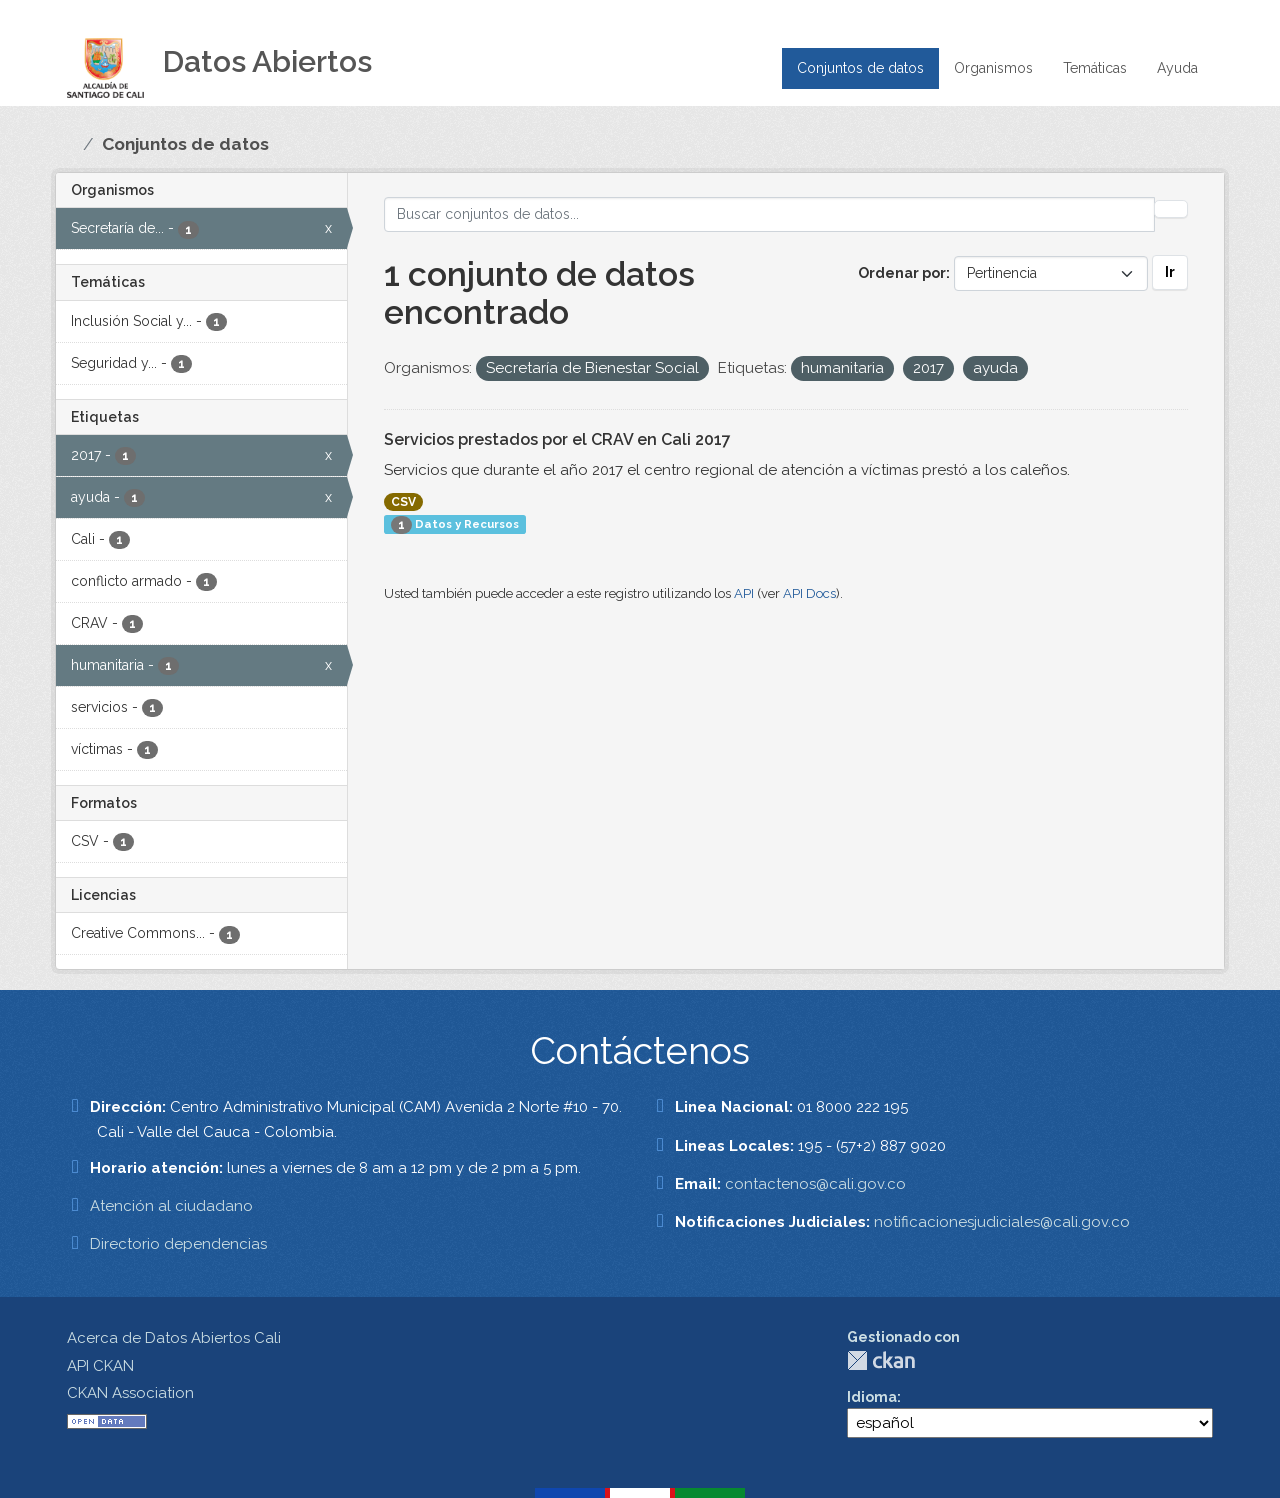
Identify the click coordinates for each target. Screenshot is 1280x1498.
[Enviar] (1171, 209)
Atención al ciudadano (171, 1206)
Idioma (872, 1397)
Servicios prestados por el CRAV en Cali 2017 (557, 439)
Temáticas (1095, 68)
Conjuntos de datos (860, 68)
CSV (403, 502)
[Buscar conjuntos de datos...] (769, 214)
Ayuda (1177, 68)
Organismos (993, 68)
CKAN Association (130, 1393)
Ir (1170, 272)
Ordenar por (902, 273)
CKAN (881, 1360)
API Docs (809, 593)
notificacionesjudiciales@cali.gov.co (1002, 1222)
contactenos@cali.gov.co (815, 1184)
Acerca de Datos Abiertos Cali (174, 1338)
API (744, 593)
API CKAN (100, 1366)
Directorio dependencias (178, 1244)
